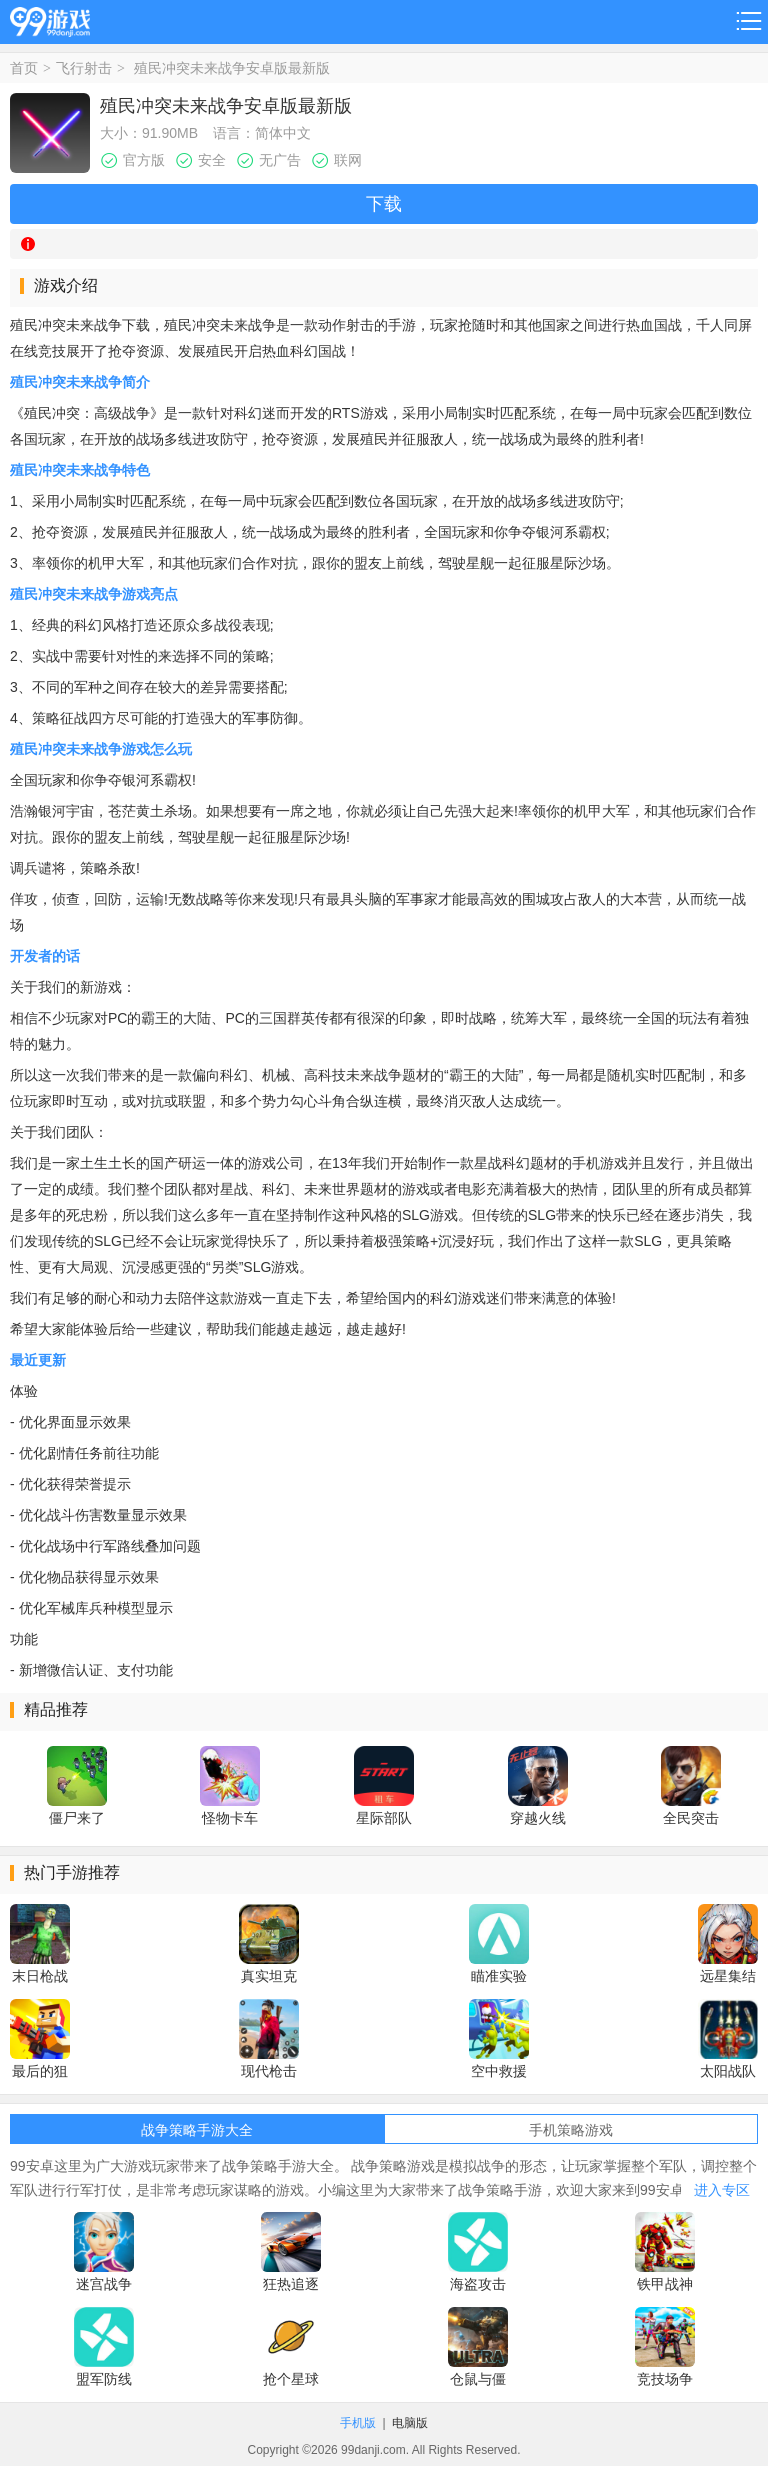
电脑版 (410, 2423)
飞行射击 (84, 68)
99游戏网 (50, 18)
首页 (24, 68)
